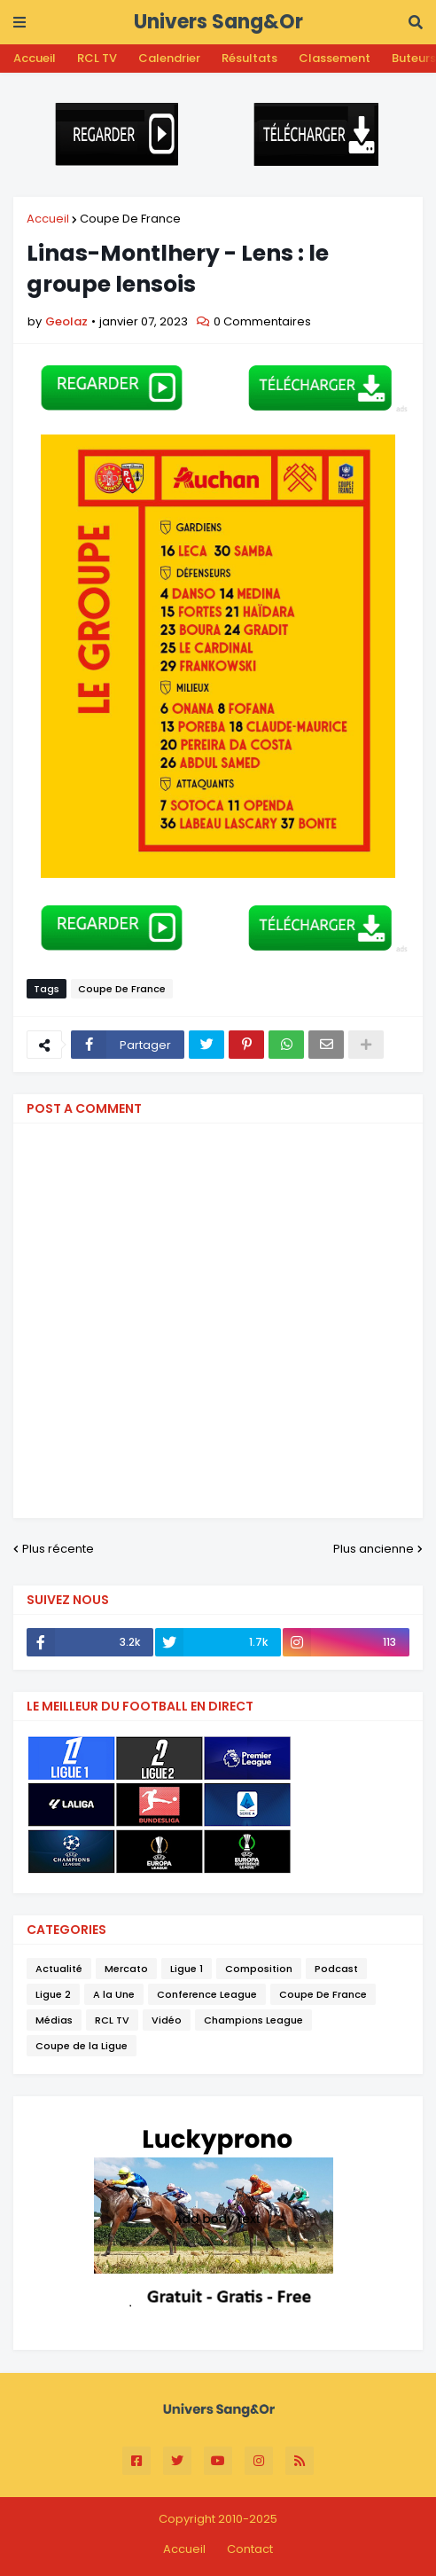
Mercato (126, 1968)
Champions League (253, 2020)
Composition (258, 1968)
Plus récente (58, 1548)
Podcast (336, 1968)
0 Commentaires (262, 321)
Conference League (207, 1994)
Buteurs (414, 58)
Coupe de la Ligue (81, 2046)
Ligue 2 (53, 1994)
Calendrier (169, 58)
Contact (250, 2549)
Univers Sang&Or (218, 21)
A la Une (114, 1994)
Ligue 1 (186, 1968)
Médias (54, 2020)
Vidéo (167, 2020)
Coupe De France (130, 218)
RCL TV (97, 58)
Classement (334, 58)
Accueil (34, 58)
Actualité (58, 1968)
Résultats (249, 58)
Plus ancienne (373, 1548)
